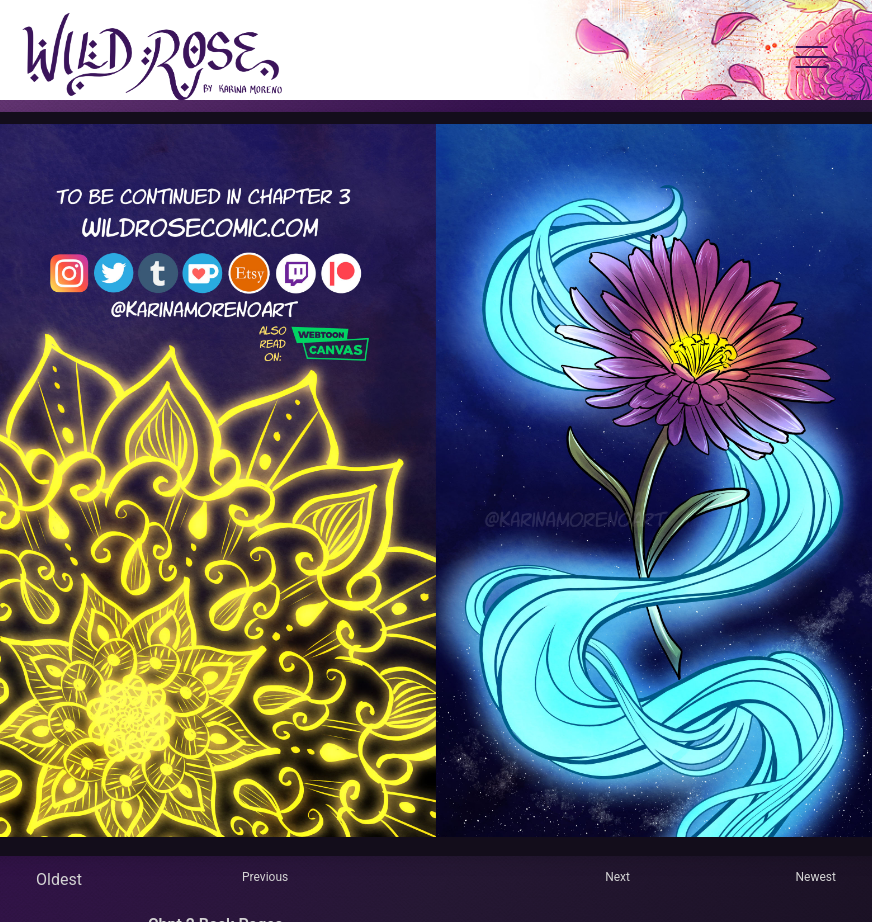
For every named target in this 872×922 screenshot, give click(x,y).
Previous (265, 877)
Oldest (59, 879)
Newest (816, 877)
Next (617, 877)
